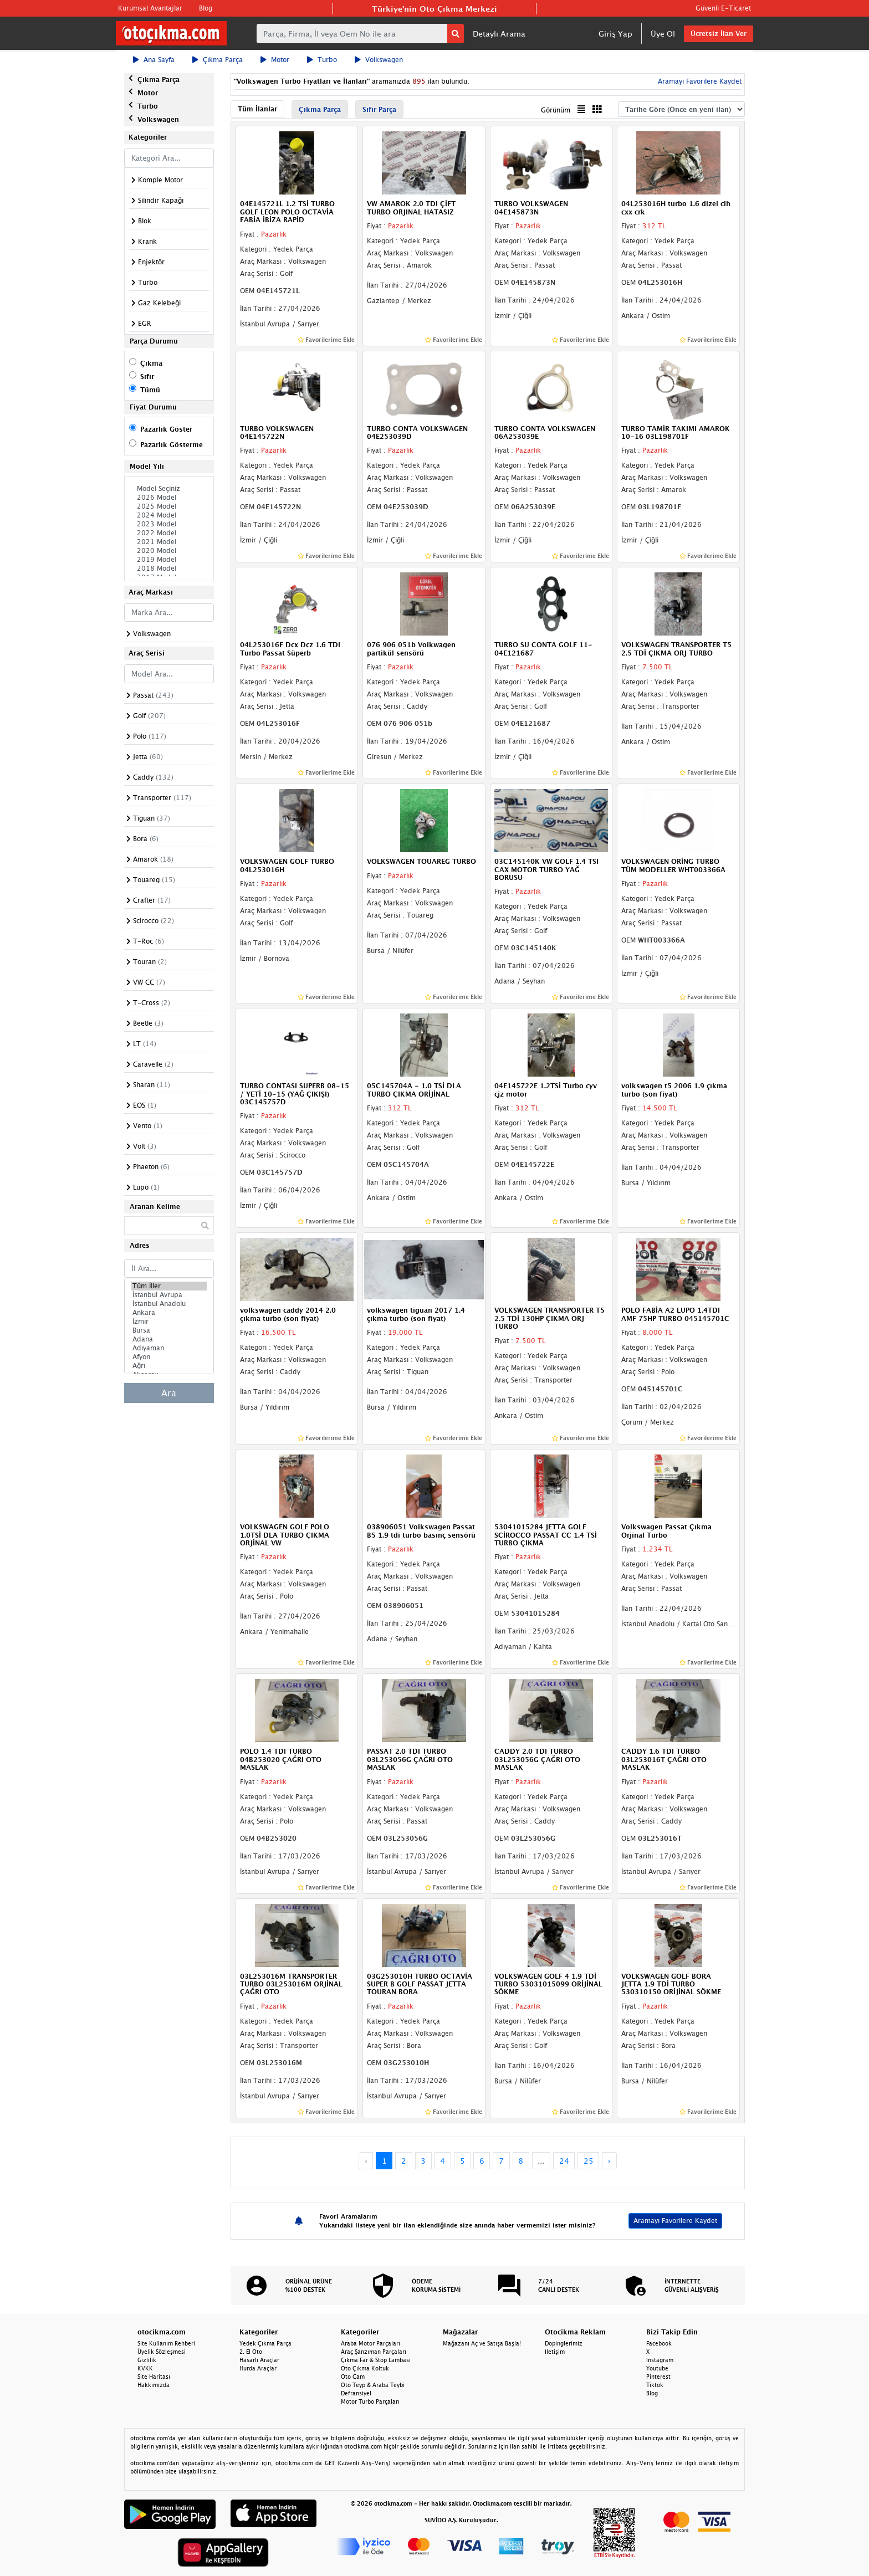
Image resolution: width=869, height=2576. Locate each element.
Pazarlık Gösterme (171, 445)
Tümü (150, 390)
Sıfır (147, 376)
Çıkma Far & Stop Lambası (376, 2360)
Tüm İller (169, 1286)
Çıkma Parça (217, 59)
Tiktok (654, 2385)
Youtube (657, 2368)
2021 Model (169, 541)
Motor (274, 59)
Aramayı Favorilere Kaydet (699, 81)
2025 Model (169, 506)
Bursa (169, 1330)
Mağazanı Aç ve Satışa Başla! (482, 2343)
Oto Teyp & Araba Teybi (373, 2385)
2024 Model (169, 515)
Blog (205, 8)
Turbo (322, 59)
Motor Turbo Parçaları (370, 2401)
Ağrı (169, 1365)
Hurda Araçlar (258, 2368)
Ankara (169, 1312)
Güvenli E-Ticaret (723, 8)
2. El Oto (250, 2351)
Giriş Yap (615, 33)
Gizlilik (146, 2360)
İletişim (555, 2351)
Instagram (659, 2360)
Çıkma (151, 363)
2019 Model (169, 559)
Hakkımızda (153, 2385)
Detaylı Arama (499, 33)
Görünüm (555, 110)
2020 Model (169, 550)
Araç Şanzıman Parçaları (373, 2351)
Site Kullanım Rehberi (166, 2343)
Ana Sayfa (154, 59)
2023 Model (169, 524)
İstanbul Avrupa (169, 1294)
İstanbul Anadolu (169, 1303)
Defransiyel (356, 2393)
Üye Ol (663, 33)
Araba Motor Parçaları (370, 2343)
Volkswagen (379, 59)
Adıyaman (169, 1348)
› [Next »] (609, 2160)
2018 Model (169, 568)
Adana (169, 1339)
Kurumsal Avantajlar (150, 8)
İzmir (169, 1321)
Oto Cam (353, 2376)
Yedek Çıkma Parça (265, 2343)
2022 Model (169, 533)
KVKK (145, 2368)
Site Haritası (153, 2376)
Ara (168, 1393)
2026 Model (169, 497)
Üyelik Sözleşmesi (161, 2351)
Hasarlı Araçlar (259, 2360)
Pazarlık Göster (166, 429)
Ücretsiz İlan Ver (719, 33)
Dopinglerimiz (563, 2343)
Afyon (169, 1357)
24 (564, 2160)
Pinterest (658, 2376)
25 (589, 2160)
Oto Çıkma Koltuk (365, 2368)
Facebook (659, 2343)
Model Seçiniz (169, 488)
